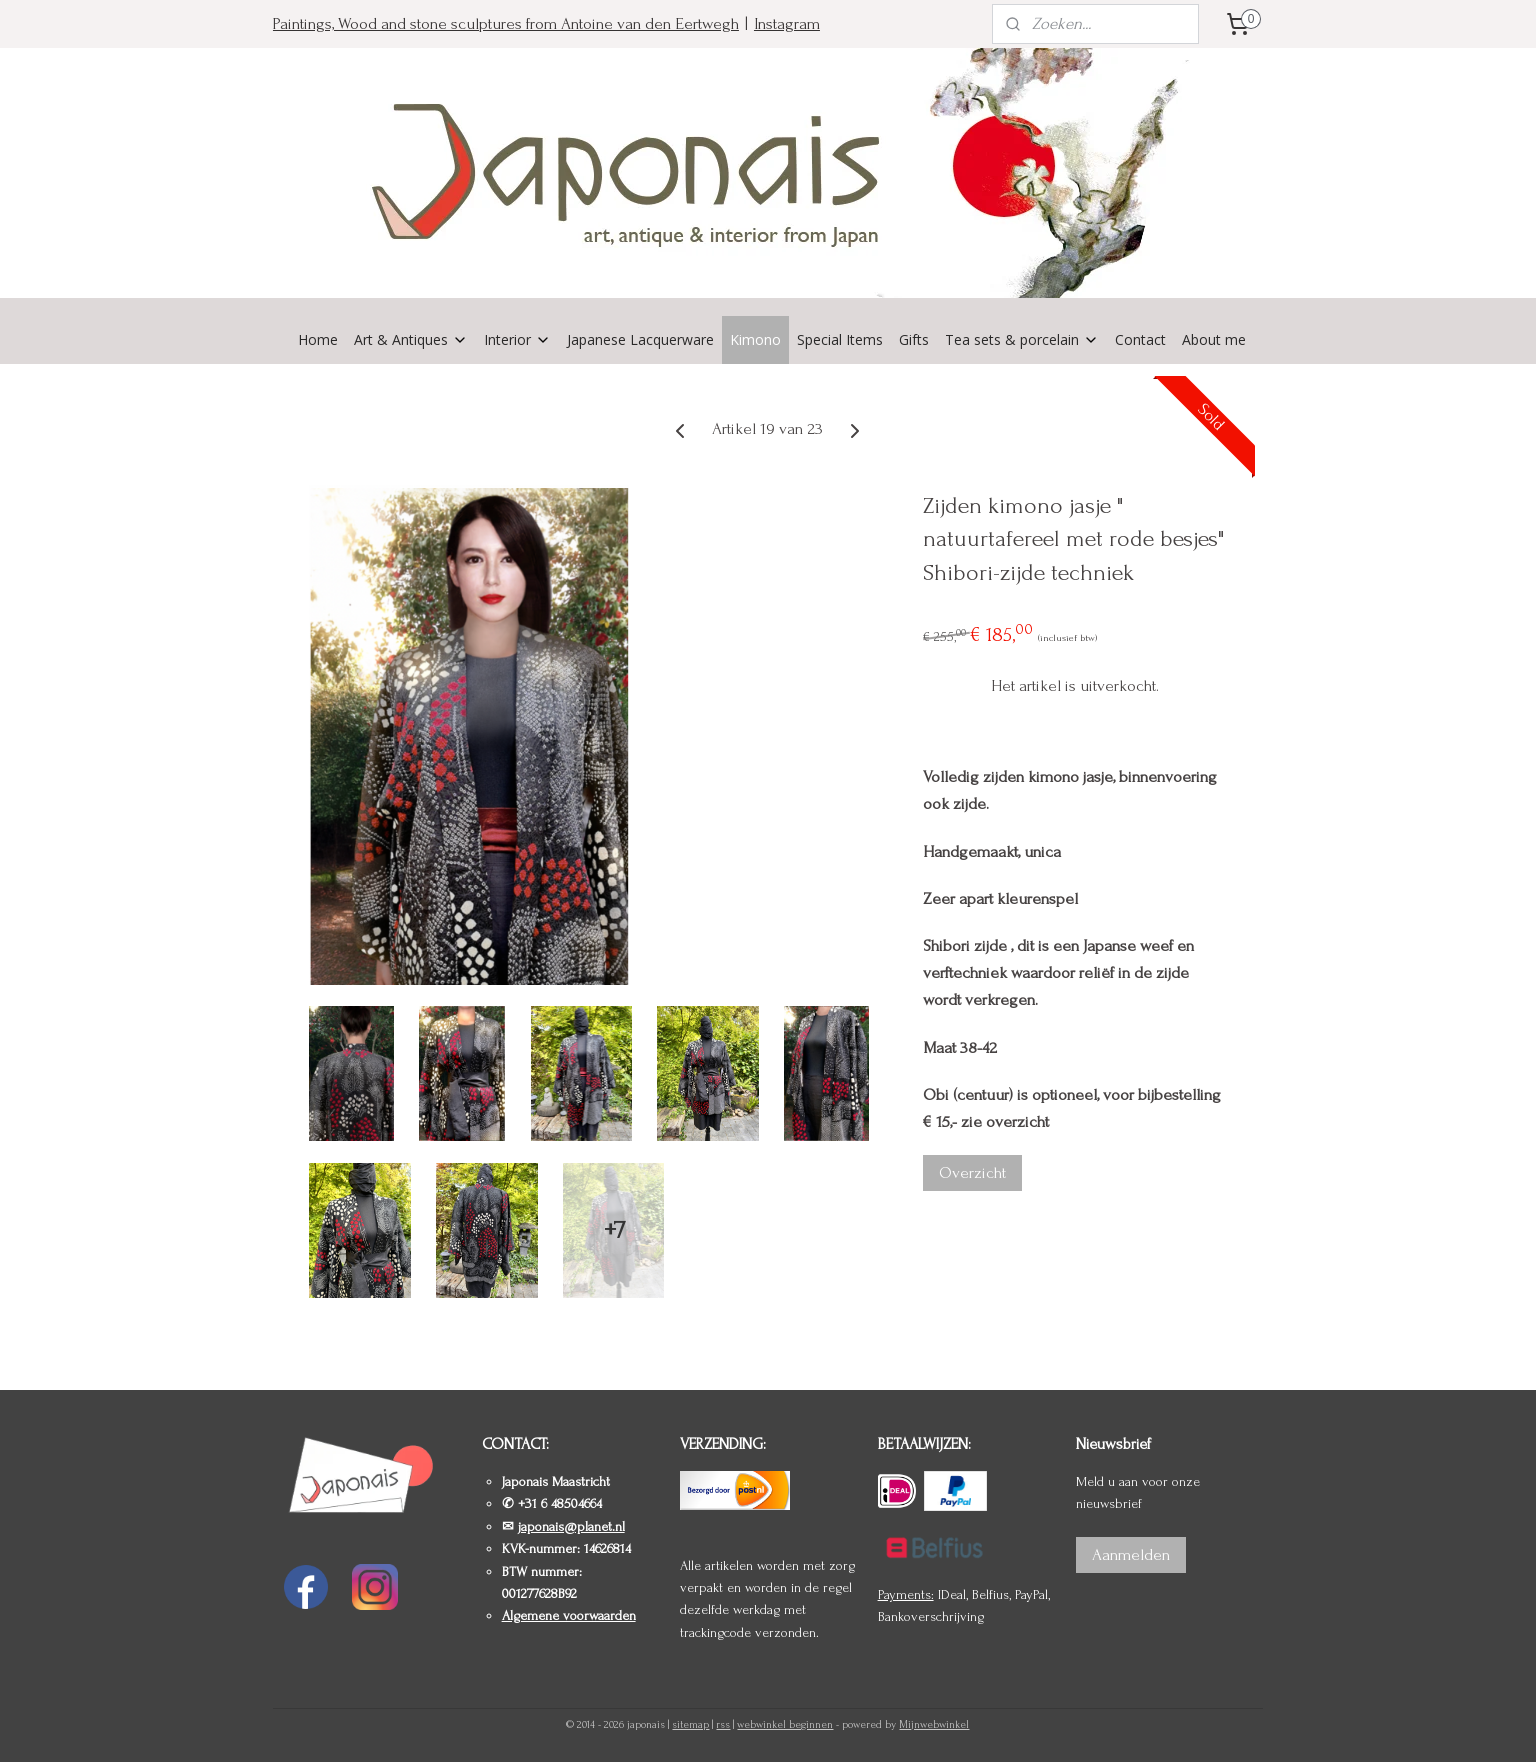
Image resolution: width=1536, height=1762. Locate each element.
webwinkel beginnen (785, 1725)
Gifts (914, 339)
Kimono (755, 339)
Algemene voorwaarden (569, 1615)
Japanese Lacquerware (640, 339)
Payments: (906, 1594)
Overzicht (972, 1172)
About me (1214, 339)
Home (318, 339)
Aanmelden (1131, 1554)
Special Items (840, 339)
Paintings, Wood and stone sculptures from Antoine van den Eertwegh (506, 23)
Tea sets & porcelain (1022, 339)
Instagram (787, 23)
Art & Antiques (411, 339)
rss (723, 1725)
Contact (1140, 339)
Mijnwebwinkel (934, 1725)
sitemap (690, 1725)
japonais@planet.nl (571, 1526)
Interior (517, 339)
